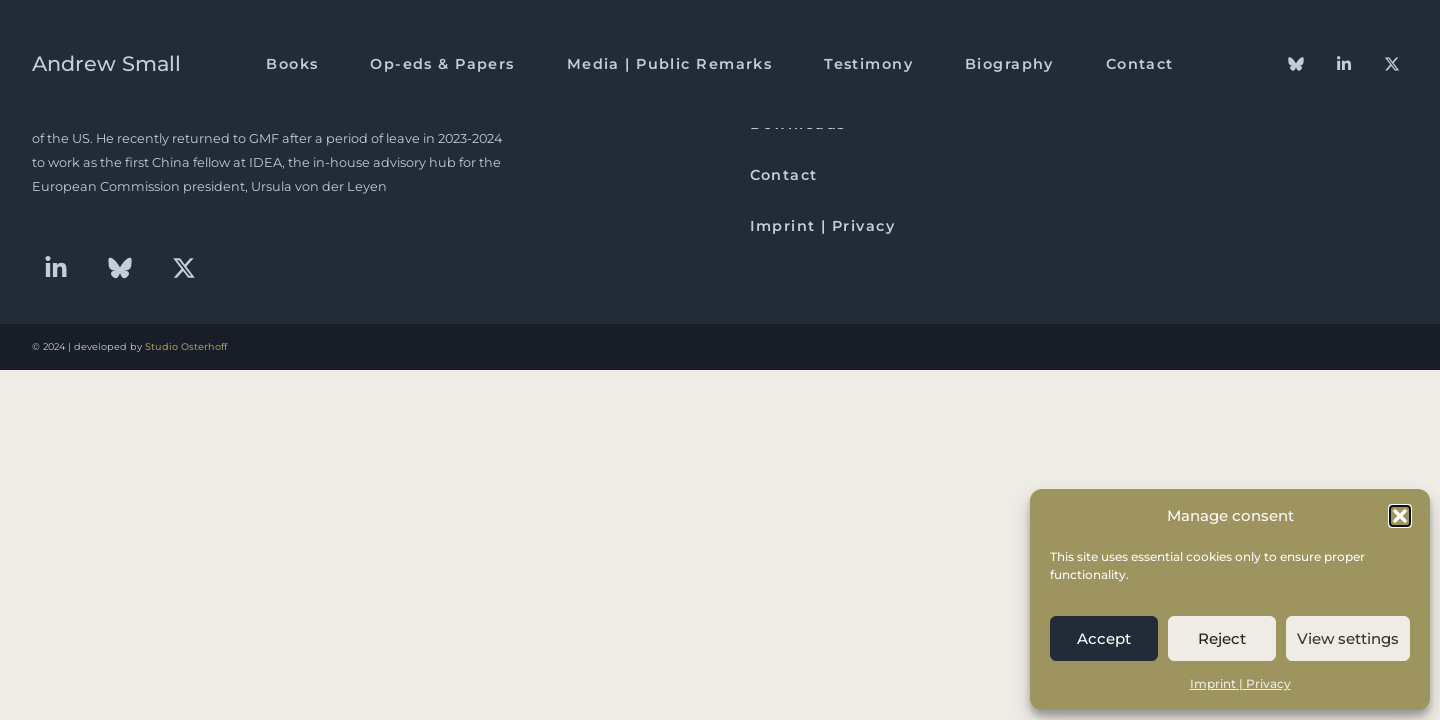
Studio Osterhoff (186, 346)
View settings (1348, 638)
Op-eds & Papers (442, 64)
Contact (1140, 64)
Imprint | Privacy (1240, 683)
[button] (1400, 516)
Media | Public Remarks (670, 64)
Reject (1222, 638)
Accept (1104, 638)
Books (292, 64)
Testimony (868, 64)
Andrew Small (106, 63)
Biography (1009, 64)
